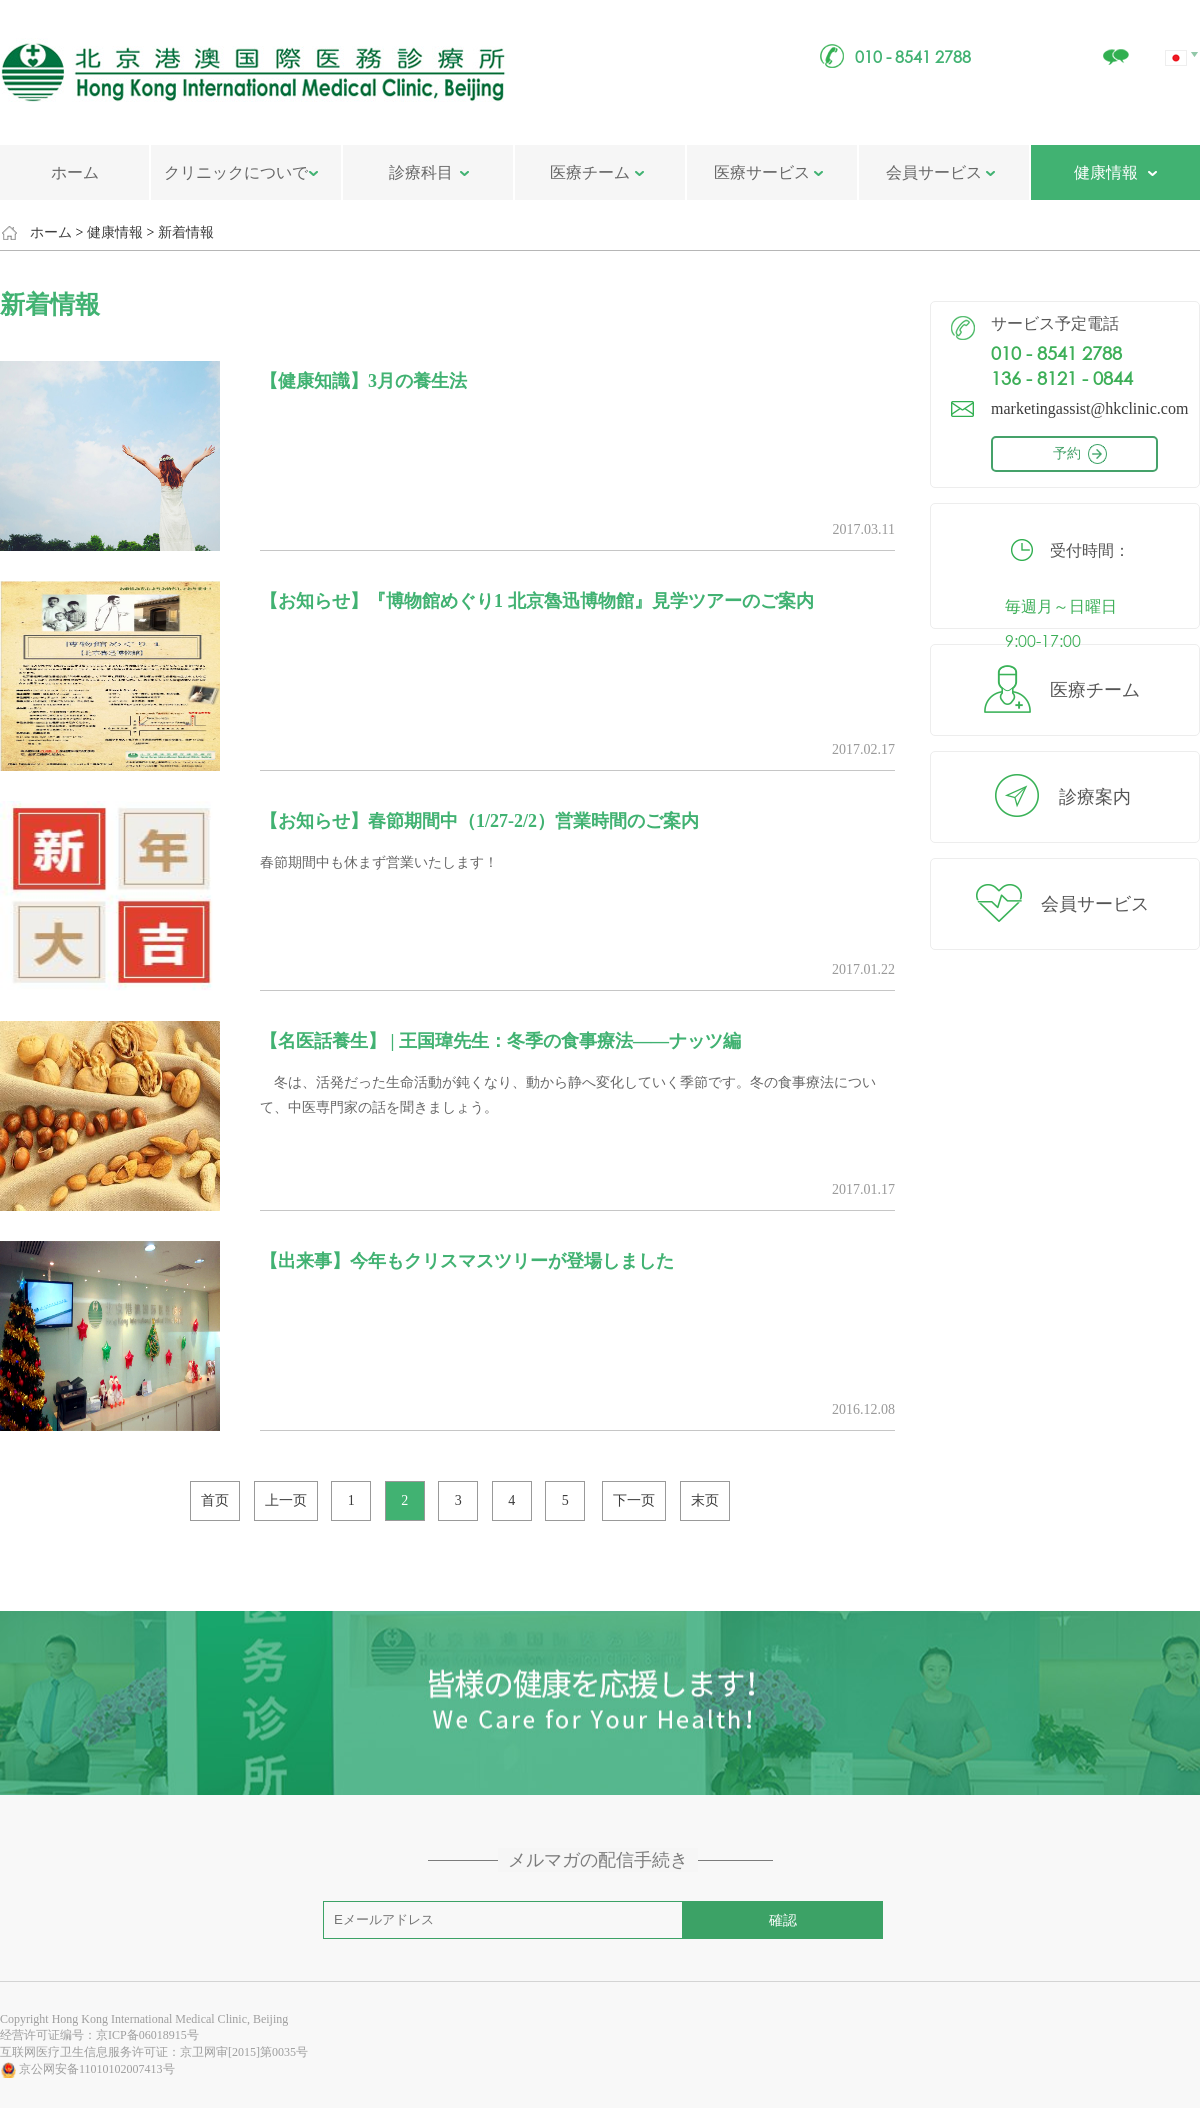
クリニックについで (1115, 46)
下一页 (634, 1500)
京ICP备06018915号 (147, 2035)
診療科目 (421, 172)
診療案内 (1095, 797)
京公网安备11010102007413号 (87, 2069)
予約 (1097, 453)
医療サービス (762, 172)
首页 (215, 1500)
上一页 (286, 1500)
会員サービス (934, 172)
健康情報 (1106, 172)
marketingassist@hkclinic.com (1089, 408)
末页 (705, 1500)
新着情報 (186, 232)
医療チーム (590, 172)
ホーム (75, 172)
